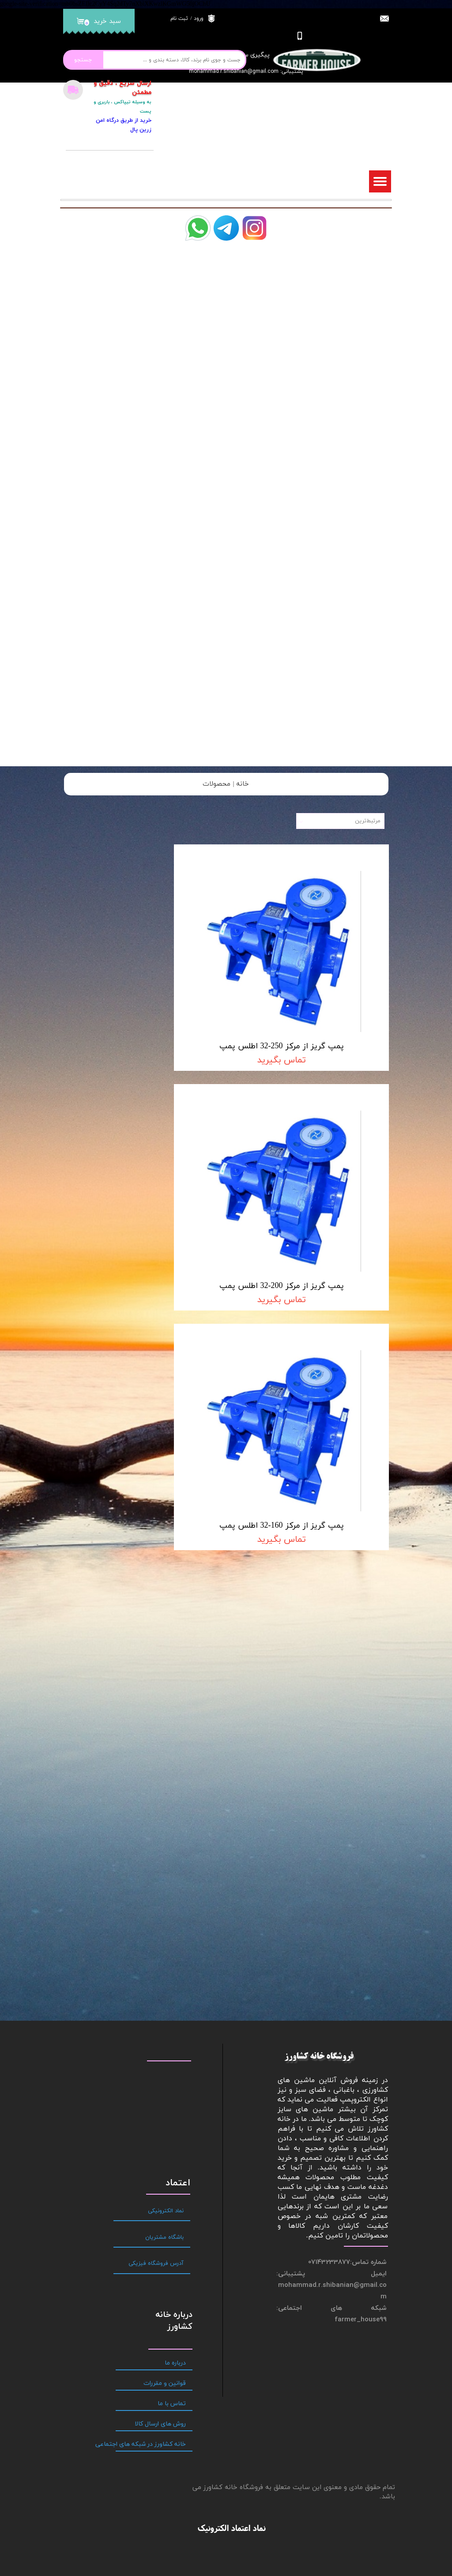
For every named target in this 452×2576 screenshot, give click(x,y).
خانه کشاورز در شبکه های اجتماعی (151, 2117)
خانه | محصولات (226, 784)
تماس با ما (172, 2076)
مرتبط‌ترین (367, 821)
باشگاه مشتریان (164, 1909)
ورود (198, 18)
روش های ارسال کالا (160, 2096)
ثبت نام (179, 18)
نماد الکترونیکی (166, 1883)
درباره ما (175, 2035)
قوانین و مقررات (164, 2056)
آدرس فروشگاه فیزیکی (156, 1936)
